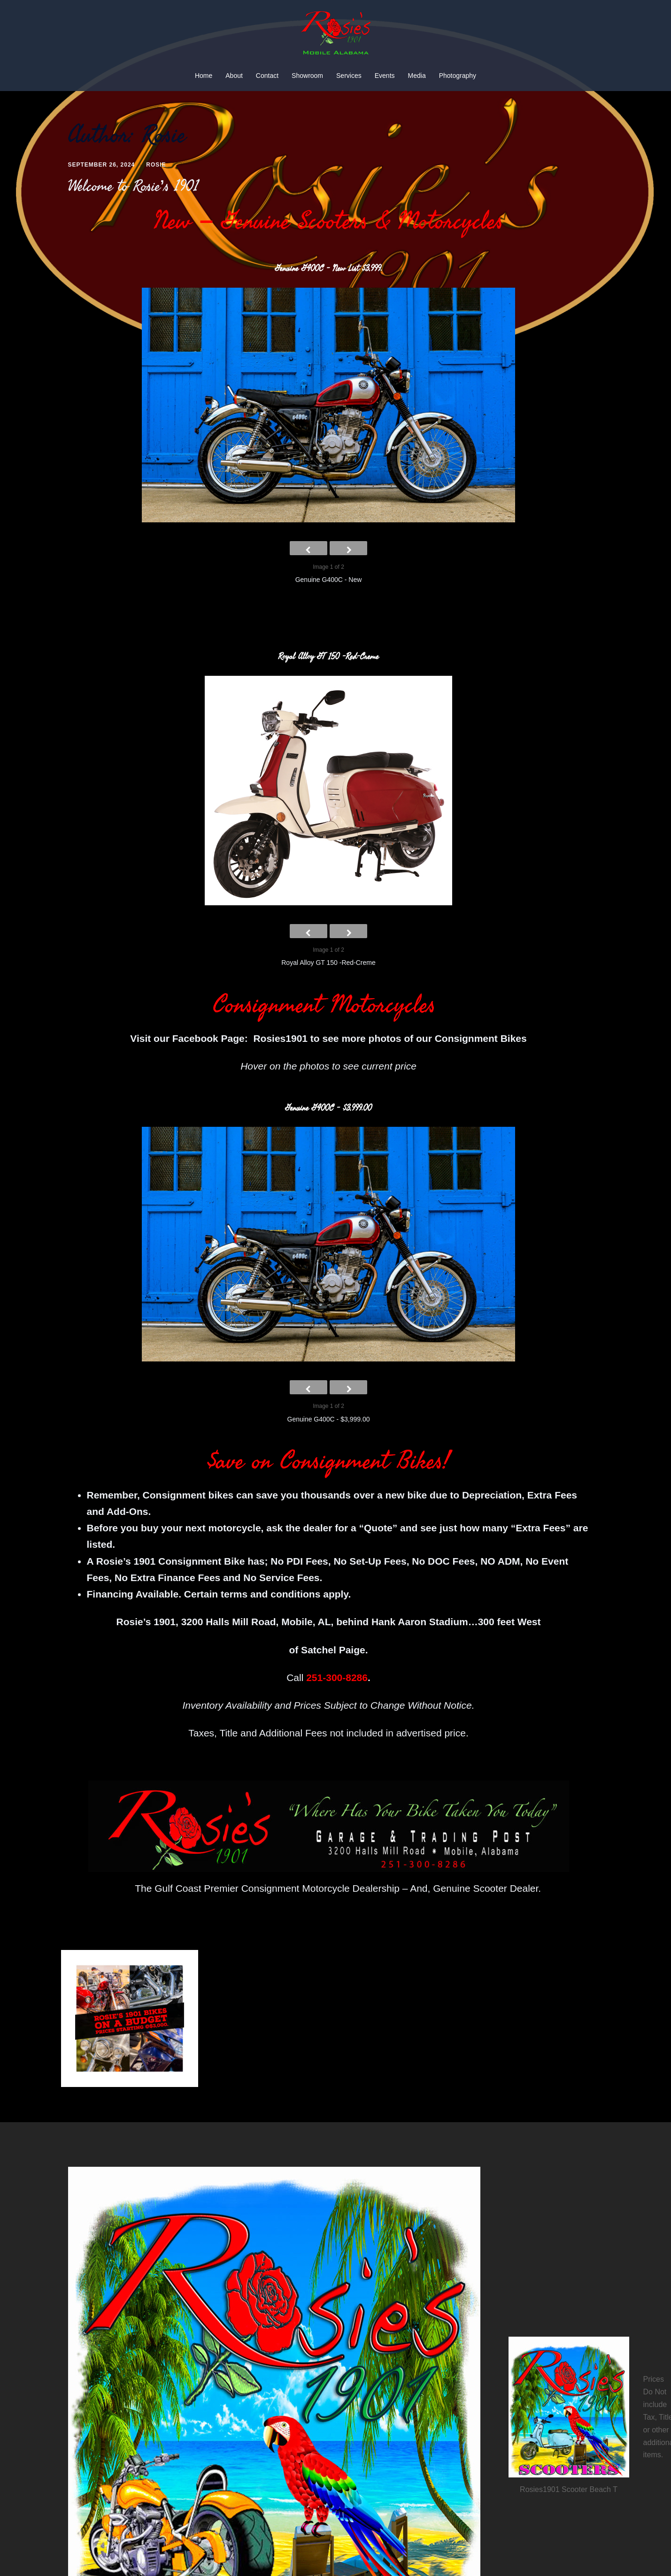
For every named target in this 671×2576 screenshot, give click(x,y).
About (234, 75)
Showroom (307, 75)
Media (417, 75)
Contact (267, 75)
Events (385, 75)
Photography (457, 75)
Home (203, 75)
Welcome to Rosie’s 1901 (133, 185)
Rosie (156, 164)
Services (349, 75)
